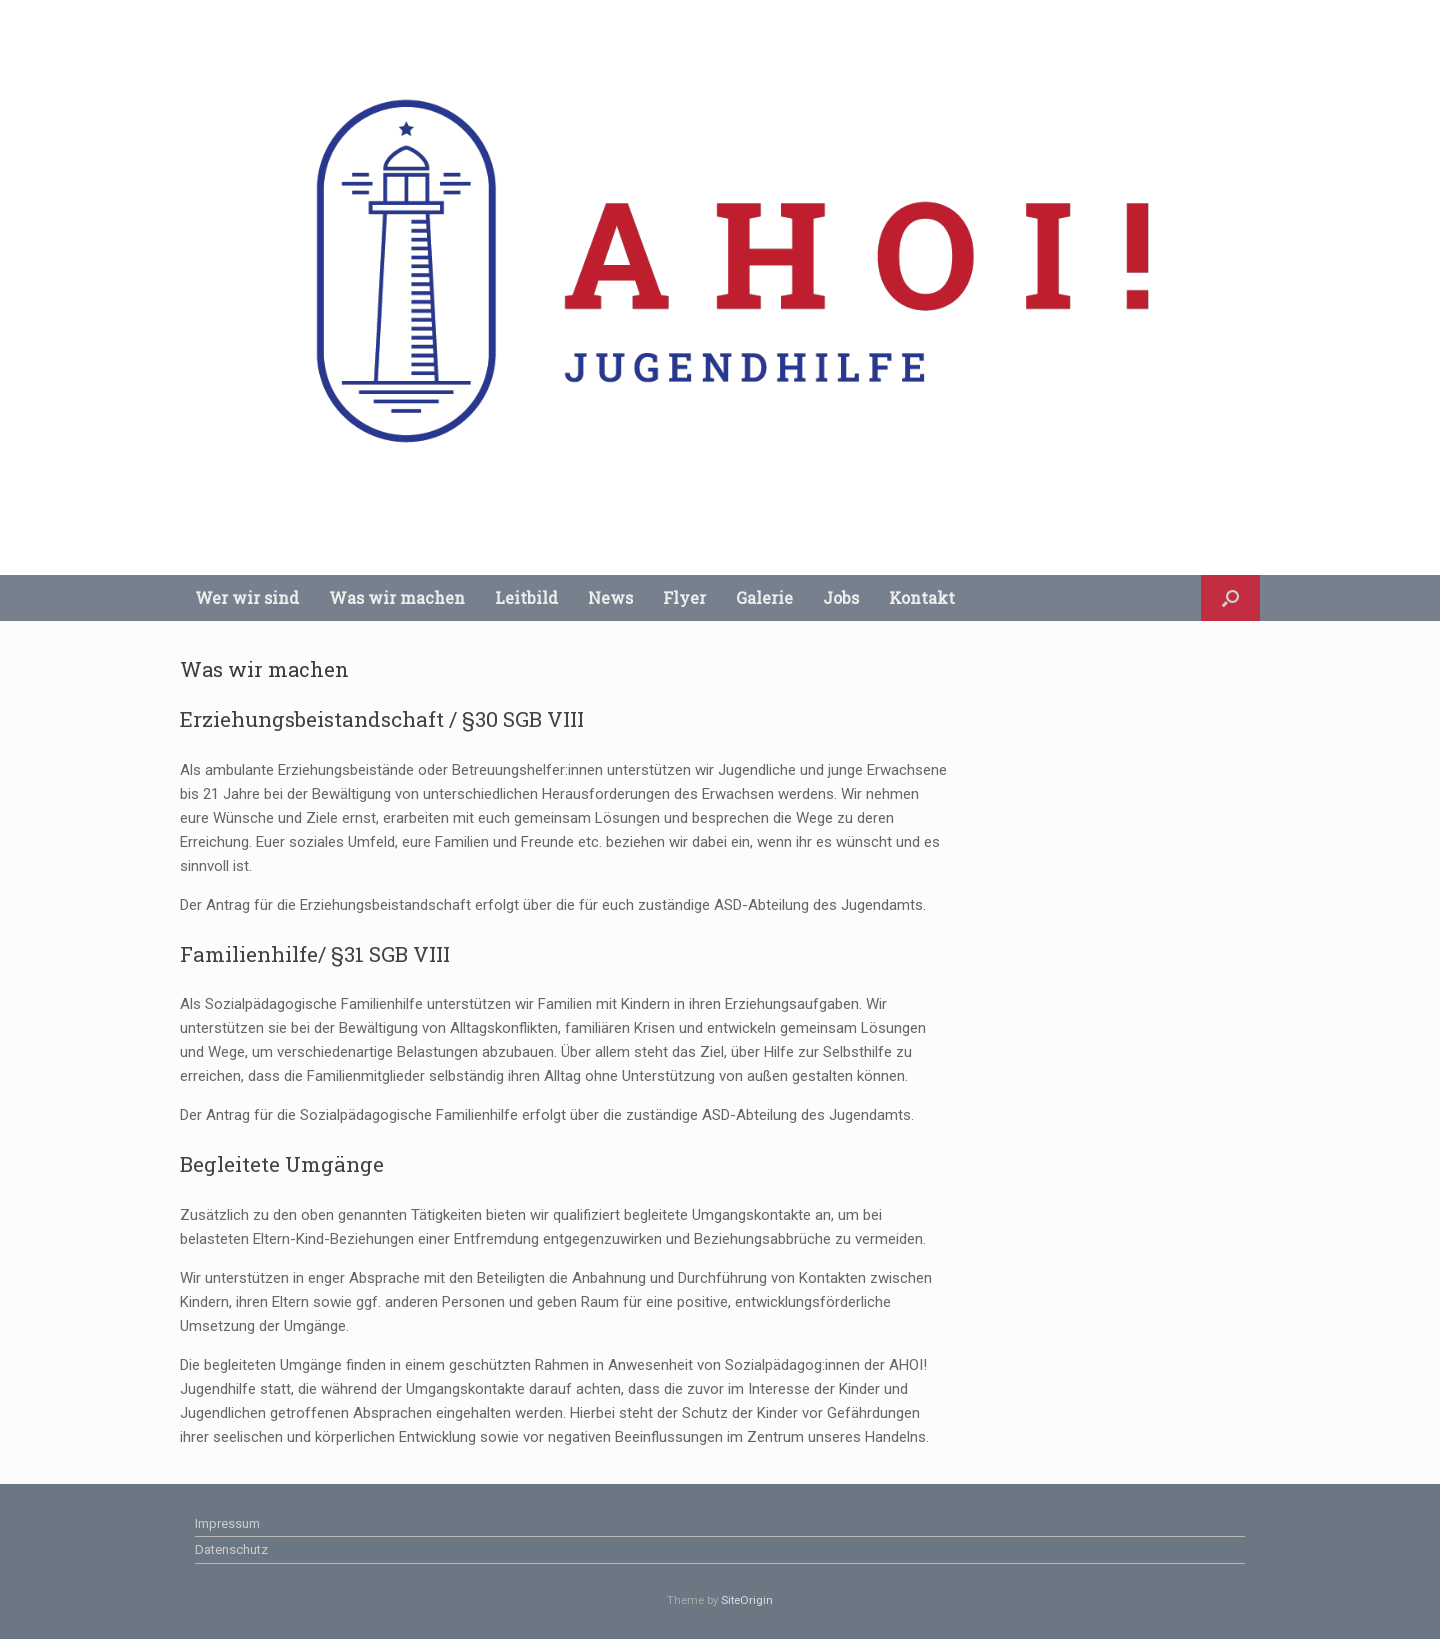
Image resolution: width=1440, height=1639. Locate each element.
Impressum (227, 1523)
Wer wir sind (247, 597)
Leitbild (526, 597)
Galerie (764, 597)
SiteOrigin (747, 1600)
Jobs (841, 597)
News (610, 597)
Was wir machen (397, 597)
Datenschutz (231, 1549)
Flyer (684, 597)
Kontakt (922, 597)
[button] (1230, 598)
